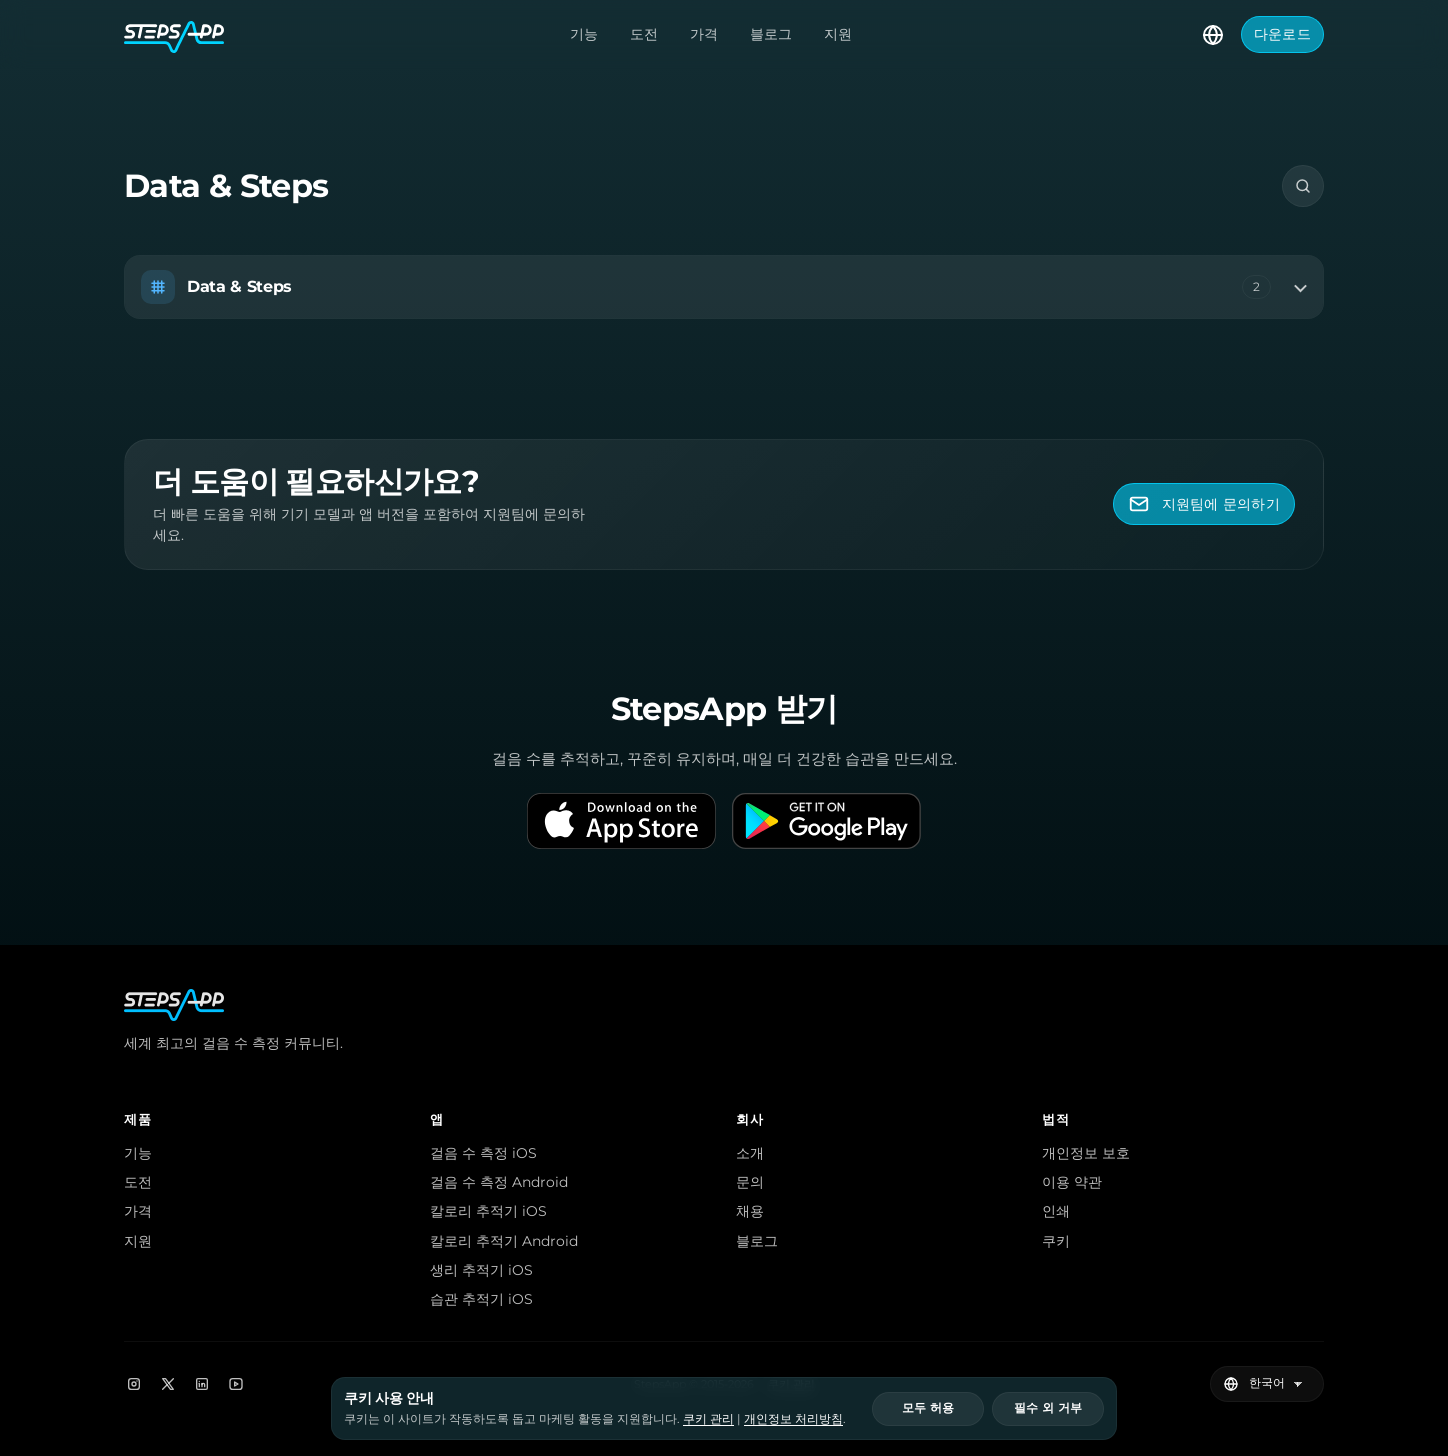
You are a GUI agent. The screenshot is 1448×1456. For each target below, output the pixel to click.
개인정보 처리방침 (793, 1418)
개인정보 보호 (1086, 1153)
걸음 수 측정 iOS (483, 1153)
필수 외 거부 (1048, 1408)
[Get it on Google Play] (826, 821)
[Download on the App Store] (621, 821)
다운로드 (1282, 34)
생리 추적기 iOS (481, 1270)
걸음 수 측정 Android (499, 1182)
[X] (168, 1384)
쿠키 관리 (708, 1418)
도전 (644, 34)
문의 (750, 1182)
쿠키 (1056, 1241)
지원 (838, 34)
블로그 (771, 34)
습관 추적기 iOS (481, 1299)
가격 (704, 34)
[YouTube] (236, 1384)
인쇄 (1056, 1211)
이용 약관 (1072, 1182)
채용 (750, 1211)
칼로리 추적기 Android (504, 1241)
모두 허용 (928, 1408)
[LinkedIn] (202, 1384)
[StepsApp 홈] (174, 35)
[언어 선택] (1213, 35)
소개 (750, 1153)
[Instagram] (134, 1384)
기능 (584, 34)
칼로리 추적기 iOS (488, 1211)
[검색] (1303, 186)
